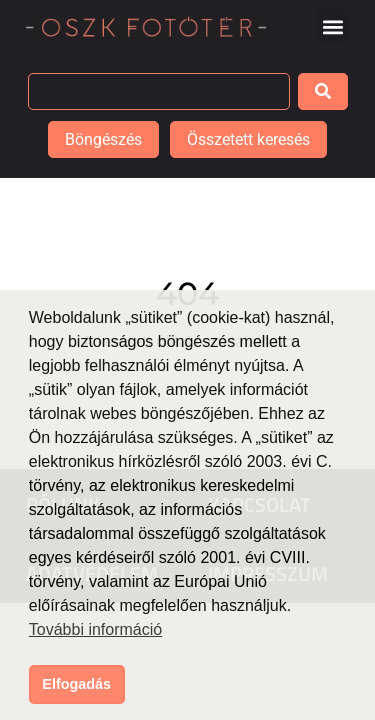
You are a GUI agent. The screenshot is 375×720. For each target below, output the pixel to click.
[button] (333, 26)
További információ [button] (95, 629)
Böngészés (103, 139)
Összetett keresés (248, 139)
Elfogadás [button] (76, 684)
